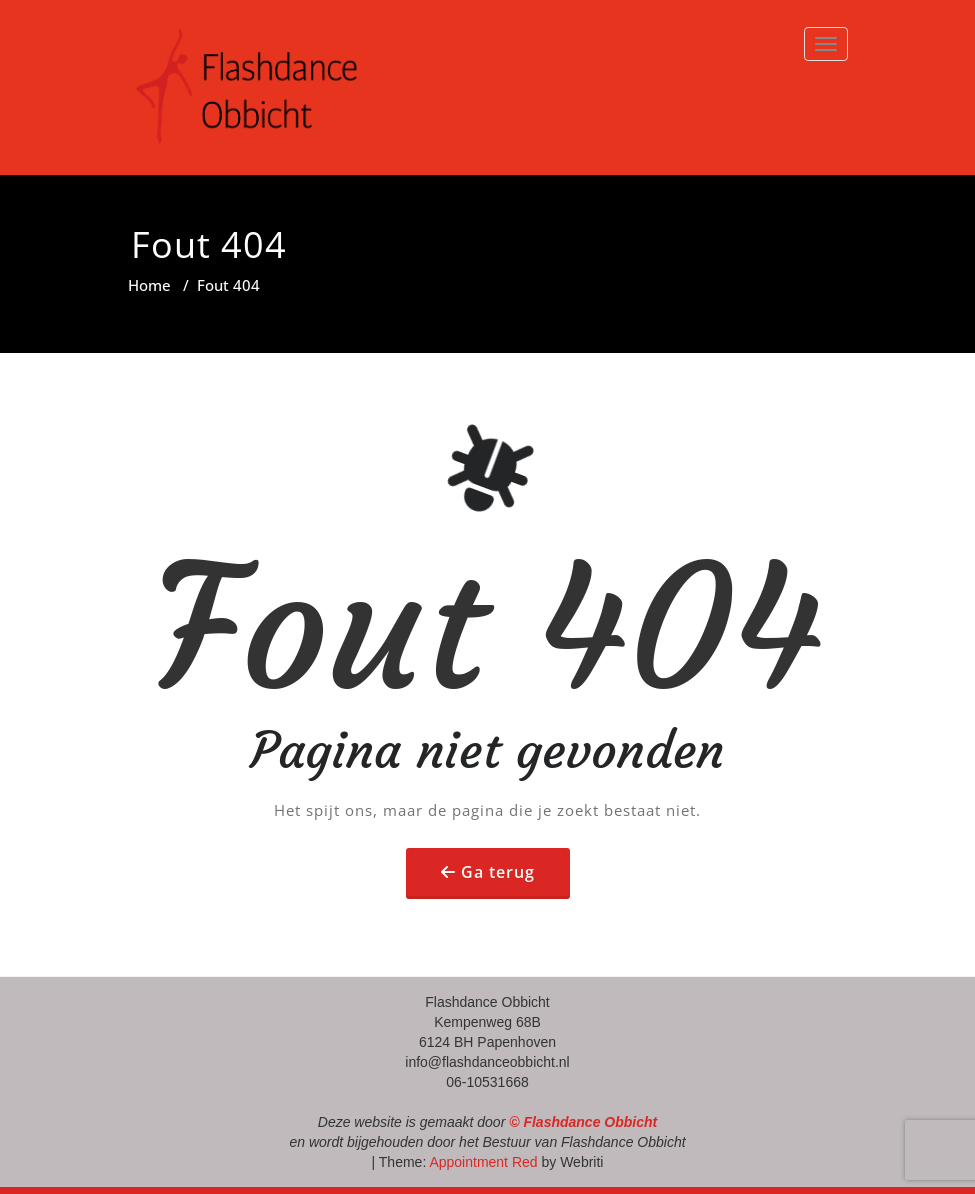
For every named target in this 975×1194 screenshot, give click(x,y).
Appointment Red (481, 1162)
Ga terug (498, 872)
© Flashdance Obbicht (583, 1122)
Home (149, 285)
